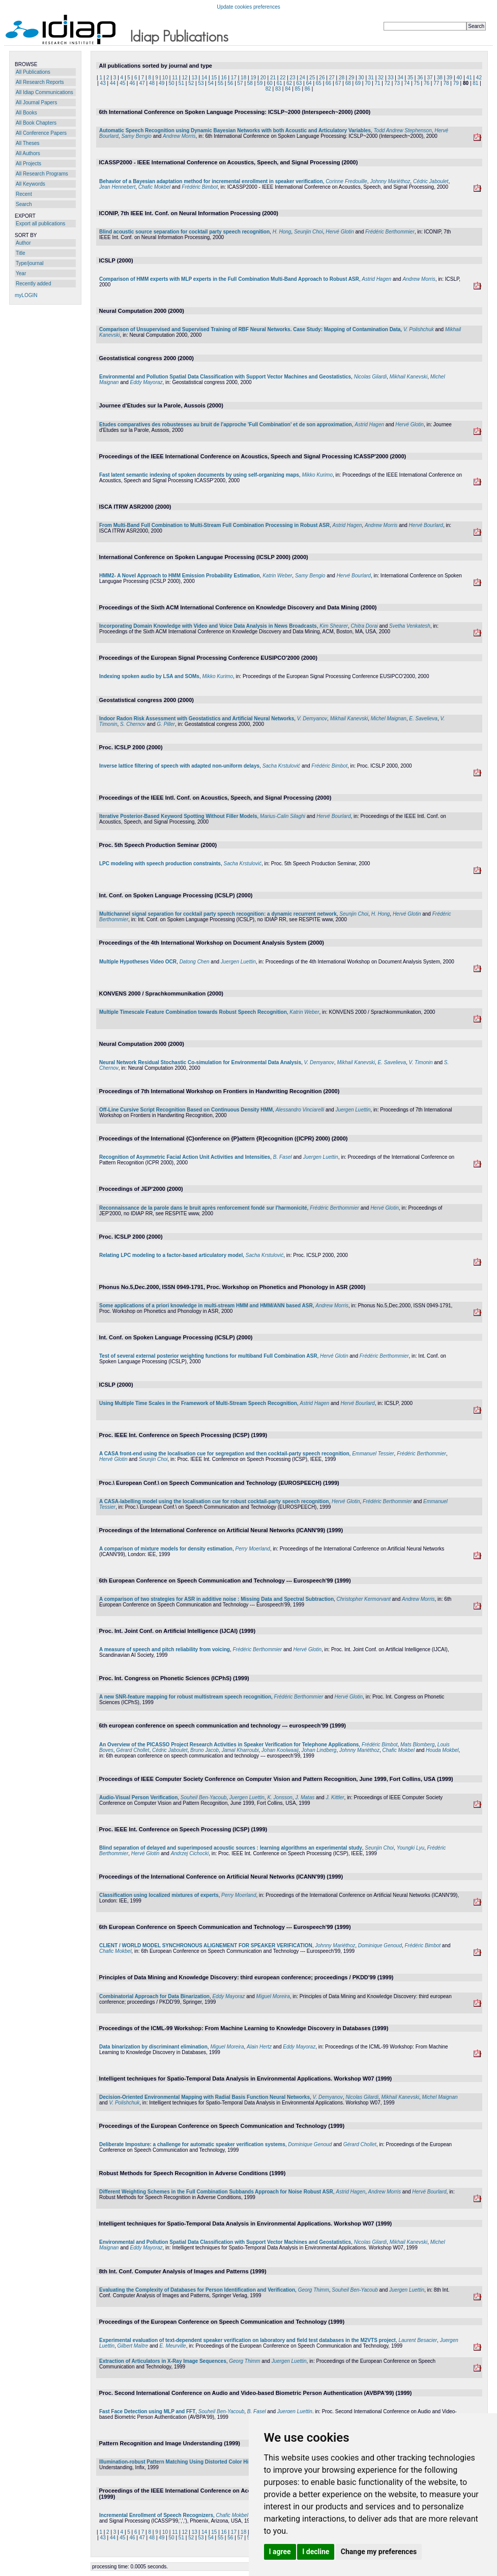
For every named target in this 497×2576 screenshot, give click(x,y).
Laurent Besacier (417, 2340)
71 (377, 83)
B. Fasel (282, 1157)
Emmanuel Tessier (373, 1453)
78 (446, 83)
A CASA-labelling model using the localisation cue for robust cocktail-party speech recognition (214, 1501)
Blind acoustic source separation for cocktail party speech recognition (184, 232)
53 (200, 83)
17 (234, 77)
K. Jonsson (279, 1797)
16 (224, 77)
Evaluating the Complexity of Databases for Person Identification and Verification (197, 2290)
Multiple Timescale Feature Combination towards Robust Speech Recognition (193, 1012)
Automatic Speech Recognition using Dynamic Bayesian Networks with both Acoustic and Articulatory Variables (235, 130)
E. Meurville (172, 2346)
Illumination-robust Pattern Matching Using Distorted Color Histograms (185, 2462)
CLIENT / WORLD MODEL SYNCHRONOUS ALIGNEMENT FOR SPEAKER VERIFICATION (205, 1945)
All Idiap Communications (44, 92)
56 (230, 83)
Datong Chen (195, 961)
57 (240, 83)
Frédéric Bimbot (200, 187)
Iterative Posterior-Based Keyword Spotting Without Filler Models (178, 816)
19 (253, 77)
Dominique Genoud (380, 1945)
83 (278, 89)
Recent (24, 194)
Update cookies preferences (248, 7)
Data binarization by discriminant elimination (153, 2047)
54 (211, 83)
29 (351, 77)
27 (332, 77)
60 (269, 83)
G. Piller (166, 724)
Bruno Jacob (204, 1750)
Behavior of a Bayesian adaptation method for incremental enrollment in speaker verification (211, 181)
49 (161, 83)
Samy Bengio (136, 136)
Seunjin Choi (308, 232)
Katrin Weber (277, 575)
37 (429, 77)
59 (259, 83)
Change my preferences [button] (379, 2552)
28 (341, 77)
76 (426, 83)
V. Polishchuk (418, 329)
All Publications (33, 72)
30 (361, 77)
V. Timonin (421, 1062)
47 (142, 83)
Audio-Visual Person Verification (138, 1797)
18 (243, 77)
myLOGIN (26, 295)
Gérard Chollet (132, 1750)
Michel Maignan (388, 718)
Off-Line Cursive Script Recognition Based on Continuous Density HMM (186, 1110)
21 (273, 77)
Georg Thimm (313, 2290)
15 (214, 77)
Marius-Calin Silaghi (282, 816)
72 (387, 83)
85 (298, 89)
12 (184, 77)
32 (381, 77)
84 (287, 89)
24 (302, 77)
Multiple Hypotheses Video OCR (138, 961)
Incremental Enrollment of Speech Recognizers (156, 2515)
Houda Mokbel (442, 1750)
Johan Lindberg (318, 1750)
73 (397, 83)
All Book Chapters (36, 123)
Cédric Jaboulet (430, 181)
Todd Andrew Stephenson (402, 130)
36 (420, 77)
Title (20, 253)
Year (21, 273)
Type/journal (29, 263)
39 (449, 77)
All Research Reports (40, 82)
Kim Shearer (333, 626)
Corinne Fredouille (346, 181)
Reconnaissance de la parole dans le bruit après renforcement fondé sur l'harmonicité (203, 1208)
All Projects (28, 163)
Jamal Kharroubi (240, 1750)
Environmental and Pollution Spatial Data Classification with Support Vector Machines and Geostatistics (225, 376)
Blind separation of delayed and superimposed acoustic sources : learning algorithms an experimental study (230, 1848)
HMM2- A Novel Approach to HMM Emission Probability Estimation (179, 575)
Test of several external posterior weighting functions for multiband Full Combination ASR (208, 1356)
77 (436, 83)
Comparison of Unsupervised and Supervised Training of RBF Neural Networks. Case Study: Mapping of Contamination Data (249, 329)
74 (407, 83)
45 (122, 83)
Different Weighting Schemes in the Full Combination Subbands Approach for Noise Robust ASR (216, 2191)
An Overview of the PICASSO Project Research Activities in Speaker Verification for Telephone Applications (229, 1744)
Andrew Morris (179, 136)
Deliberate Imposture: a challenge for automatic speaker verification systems (192, 2144)
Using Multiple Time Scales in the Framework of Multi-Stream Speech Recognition (198, 1403)
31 (371, 77)
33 (390, 77)
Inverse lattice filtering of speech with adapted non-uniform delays (179, 766)
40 (459, 77)
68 (348, 83)
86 (307, 89)
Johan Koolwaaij (280, 1750)
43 (103, 83)
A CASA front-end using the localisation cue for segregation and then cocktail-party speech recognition (224, 1453)
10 (165, 77)
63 (299, 83)
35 (410, 77)
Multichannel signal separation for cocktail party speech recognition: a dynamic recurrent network (218, 914)
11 (175, 77)
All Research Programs (42, 174)
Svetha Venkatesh (409, 626)
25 (312, 77)
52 (191, 83)
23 (293, 77)
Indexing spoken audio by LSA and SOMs (149, 676)
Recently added (33, 283)
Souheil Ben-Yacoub (203, 1797)
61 (279, 83)
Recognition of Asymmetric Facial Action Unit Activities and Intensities (184, 1157)
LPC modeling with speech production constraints (160, 863)
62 (289, 83)
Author (23, 243)
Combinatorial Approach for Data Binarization (154, 1996)
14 (204, 77)
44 (112, 83)
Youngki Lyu (410, 1848)
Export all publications (40, 223)
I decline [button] (315, 2552)
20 (263, 77)
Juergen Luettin (238, 961)
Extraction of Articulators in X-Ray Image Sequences (162, 2361)
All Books (26, 112)
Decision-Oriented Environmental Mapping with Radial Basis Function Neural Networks (204, 2097)
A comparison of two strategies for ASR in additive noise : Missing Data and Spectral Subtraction (216, 1599)
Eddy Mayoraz (146, 382)
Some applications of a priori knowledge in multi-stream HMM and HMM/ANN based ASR (206, 1305)
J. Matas (304, 1797)
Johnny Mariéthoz (390, 181)
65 (318, 83)
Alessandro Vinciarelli (300, 1110)
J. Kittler (335, 1797)
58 (250, 83)
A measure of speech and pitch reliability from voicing (164, 1649)
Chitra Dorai (363, 626)
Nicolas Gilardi (370, 376)
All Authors (28, 153)
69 (358, 83)
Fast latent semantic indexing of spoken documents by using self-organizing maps (199, 475)
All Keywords (30, 184)
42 (479, 77)
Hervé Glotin (340, 232)
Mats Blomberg (417, 1744)
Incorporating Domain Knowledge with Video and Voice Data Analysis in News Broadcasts (208, 626)
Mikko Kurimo (317, 475)
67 (338, 83)
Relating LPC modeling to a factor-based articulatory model (171, 1255)
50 (171, 83)
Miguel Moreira (273, 1996)
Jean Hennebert (117, 187)
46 (132, 83)
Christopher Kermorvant (364, 1599)
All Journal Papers (36, 102)
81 (475, 83)
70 (367, 83)
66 (328, 83)
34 (400, 77)
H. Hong (282, 232)
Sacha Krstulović (281, 766)
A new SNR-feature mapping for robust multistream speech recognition (185, 1697)
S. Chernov (132, 724)
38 (440, 77)
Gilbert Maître (133, 2346)
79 (456, 83)
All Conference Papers (41, 133)
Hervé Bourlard (426, 525)
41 (469, 77)
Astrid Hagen (376, 279)
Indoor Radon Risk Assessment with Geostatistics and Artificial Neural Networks (196, 718)
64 (309, 83)
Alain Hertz (259, 2047)
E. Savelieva (423, 718)
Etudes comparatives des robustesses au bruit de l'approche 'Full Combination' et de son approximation (225, 424)
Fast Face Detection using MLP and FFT (147, 2411)
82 (268, 89)
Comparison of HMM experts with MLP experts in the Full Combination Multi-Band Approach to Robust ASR (229, 279)
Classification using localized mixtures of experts (159, 1895)
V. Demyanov (312, 718)
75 (417, 83)
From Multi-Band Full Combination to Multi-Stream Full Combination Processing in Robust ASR (214, 525)
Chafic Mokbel (154, 187)
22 (282, 77)
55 (220, 83)
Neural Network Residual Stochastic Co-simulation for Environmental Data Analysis (200, 1062)
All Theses (28, 143)
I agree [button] (280, 2552)
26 (322, 77)
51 (181, 83)
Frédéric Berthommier (390, 232)
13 (194, 77)
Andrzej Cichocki (190, 1853)
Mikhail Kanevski (408, 376)
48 (152, 83)
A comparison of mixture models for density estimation (165, 1549)
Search (24, 204)
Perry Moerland (252, 1549)
